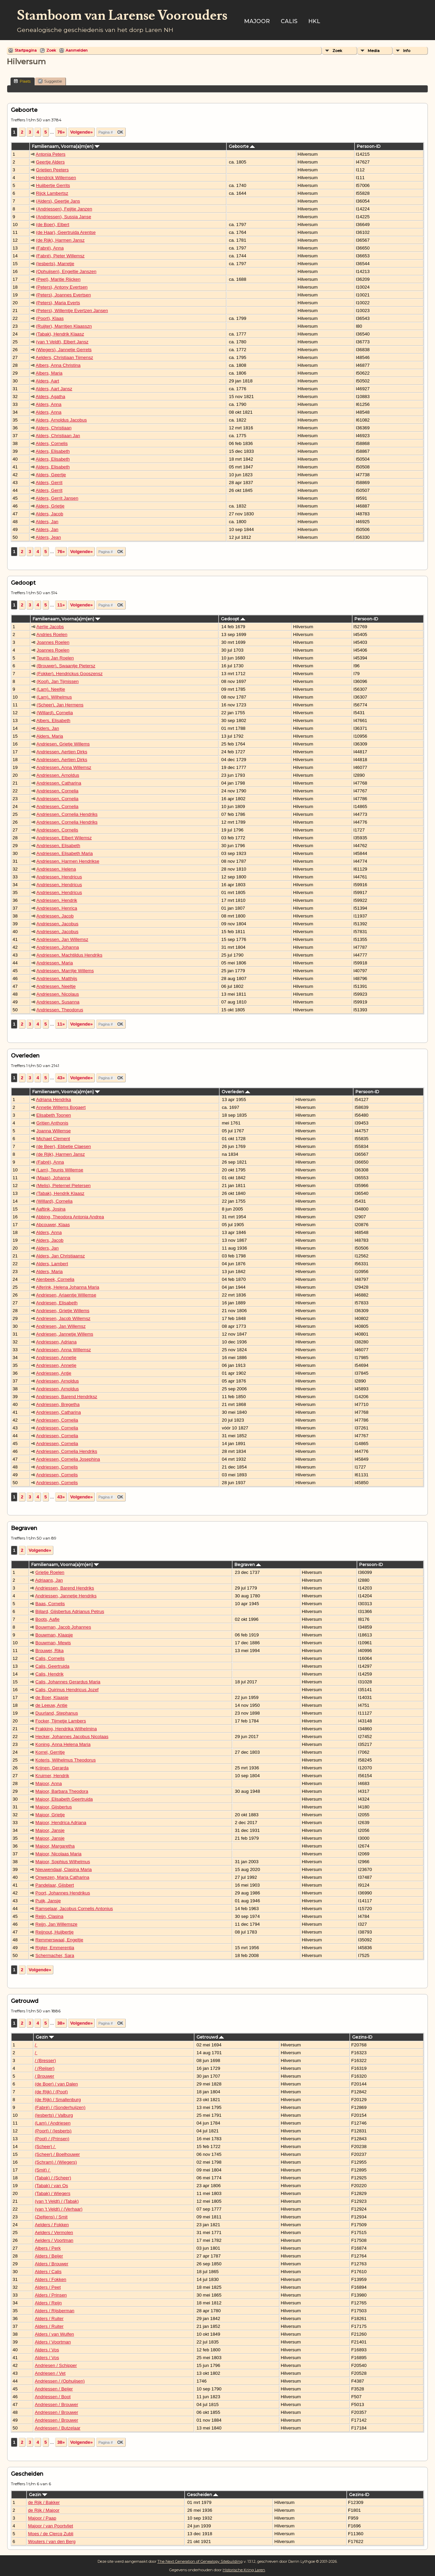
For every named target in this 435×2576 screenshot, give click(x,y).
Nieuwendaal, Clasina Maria (63, 1869)
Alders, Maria (49, 736)
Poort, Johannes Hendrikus (62, 1892)
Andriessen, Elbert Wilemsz (64, 837)
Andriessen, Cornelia (57, 790)
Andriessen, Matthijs (56, 978)
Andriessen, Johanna (57, 947)
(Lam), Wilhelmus (54, 697)
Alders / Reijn (48, 2302)
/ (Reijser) (44, 2068)
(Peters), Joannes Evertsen (63, 294)
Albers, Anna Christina (58, 365)
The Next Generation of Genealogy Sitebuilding (200, 2561)
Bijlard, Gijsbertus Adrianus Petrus (69, 1611)
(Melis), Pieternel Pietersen (63, 1185)
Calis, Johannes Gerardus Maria (67, 1681)
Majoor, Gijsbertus (53, 1806)
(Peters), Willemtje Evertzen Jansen (72, 310)
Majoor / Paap (42, 2518)
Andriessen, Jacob (55, 915)
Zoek (51, 50)
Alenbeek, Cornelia (55, 1279)
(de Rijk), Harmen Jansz (60, 240)
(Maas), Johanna (53, 1177)
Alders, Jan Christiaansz (60, 1255)
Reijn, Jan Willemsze (56, 1924)
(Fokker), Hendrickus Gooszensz (70, 673)
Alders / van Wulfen (54, 2334)
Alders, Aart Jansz (54, 388)
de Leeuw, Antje (51, 1705)
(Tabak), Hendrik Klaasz (60, 334)
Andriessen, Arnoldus (57, 775)
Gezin (45, 2037)
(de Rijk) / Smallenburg (58, 2099)
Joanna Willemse (53, 1130)
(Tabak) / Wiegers (52, 2193)
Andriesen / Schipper (56, 2365)
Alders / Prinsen (51, 2295)
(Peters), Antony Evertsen (62, 287)
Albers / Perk (47, 2248)
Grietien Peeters (52, 169)
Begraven (247, 1564)
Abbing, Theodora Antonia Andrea (70, 1216)
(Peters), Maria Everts (58, 302)
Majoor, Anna (48, 1783)
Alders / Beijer (49, 2256)
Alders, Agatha (50, 396)
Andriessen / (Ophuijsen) (60, 2381)
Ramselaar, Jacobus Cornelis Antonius (74, 1908)
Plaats (22, 81)
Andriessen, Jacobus (57, 923)
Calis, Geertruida (52, 1666)
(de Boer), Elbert (52, 224)
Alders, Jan (47, 521)
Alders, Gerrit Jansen (57, 498)
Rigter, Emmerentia (54, 1947)
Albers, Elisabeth (53, 720)
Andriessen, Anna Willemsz (63, 767)
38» (61, 2023)
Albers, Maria (49, 373)
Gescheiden (202, 2494)
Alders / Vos (47, 2349)
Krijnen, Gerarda (52, 1767)
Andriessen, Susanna (58, 1001)
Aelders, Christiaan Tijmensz (64, 357)
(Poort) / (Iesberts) (53, 2130)
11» (61, 604)
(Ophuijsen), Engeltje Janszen (66, 271)
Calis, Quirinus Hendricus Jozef (67, 1689)
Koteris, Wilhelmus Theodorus (65, 1760)
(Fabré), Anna (50, 248)
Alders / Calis (48, 2271)
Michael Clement (53, 1138)
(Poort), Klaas (50, 318)
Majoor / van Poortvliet (50, 2525)
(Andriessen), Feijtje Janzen (64, 208)
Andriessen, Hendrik (56, 900)
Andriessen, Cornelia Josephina (68, 1459)
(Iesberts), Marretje (55, 263)
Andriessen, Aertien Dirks (61, 751)
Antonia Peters (50, 154)
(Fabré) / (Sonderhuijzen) (60, 2107)
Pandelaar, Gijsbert (54, 1885)
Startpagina (26, 50)
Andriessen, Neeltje (56, 986)
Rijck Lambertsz (52, 193)
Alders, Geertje (51, 474)
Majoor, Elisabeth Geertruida (64, 1799)
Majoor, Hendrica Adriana (60, 1822)
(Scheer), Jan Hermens (60, 704)
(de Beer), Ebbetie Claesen (63, 1146)
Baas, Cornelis (50, 1603)
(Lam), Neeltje (51, 689)
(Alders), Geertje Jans (58, 201)
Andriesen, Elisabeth (56, 1302)
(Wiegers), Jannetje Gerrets (64, 349)
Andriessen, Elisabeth (58, 845)
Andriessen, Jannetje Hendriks (66, 1595)
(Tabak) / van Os (51, 2185)
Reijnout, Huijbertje (54, 1932)
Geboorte (242, 146)
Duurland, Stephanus (56, 1713)
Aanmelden (77, 50)
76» (61, 132)
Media (374, 50)
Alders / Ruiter (49, 2318)
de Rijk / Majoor (43, 2510)
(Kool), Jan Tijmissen (58, 681)
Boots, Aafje (47, 1619)
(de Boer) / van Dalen (56, 2083)
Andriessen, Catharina (58, 783)
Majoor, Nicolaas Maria (58, 1853)
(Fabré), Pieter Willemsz (60, 255)
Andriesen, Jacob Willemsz (63, 1318)
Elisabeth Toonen (53, 1115)
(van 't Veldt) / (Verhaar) (58, 2209)
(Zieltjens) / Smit (51, 2216)
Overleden (236, 1091)
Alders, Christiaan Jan (58, 435)
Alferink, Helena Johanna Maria (67, 1287)
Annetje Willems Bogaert (61, 1107)
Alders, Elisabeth (53, 451)
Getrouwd (210, 2037)
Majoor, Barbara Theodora (61, 1791)
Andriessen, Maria (54, 962)
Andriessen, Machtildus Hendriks (69, 955)
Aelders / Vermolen (54, 2232)
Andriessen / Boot (52, 2396)
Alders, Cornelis (52, 443)
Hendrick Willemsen (56, 177)
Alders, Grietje (50, 506)
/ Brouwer (44, 2076)
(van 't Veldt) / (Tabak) (57, 2201)
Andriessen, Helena (56, 869)
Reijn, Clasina (49, 1916)
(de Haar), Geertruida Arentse (66, 232)
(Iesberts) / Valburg (54, 2115)
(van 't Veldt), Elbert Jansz (62, 341)
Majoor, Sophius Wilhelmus (62, 1861)
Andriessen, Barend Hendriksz (66, 1396)
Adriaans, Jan (49, 1580)
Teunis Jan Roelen (55, 657)
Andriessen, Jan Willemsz (62, 939)
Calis (289, 21)
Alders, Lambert (52, 1263)
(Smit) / (43, 2170)
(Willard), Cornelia (55, 712)
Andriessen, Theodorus (59, 1009)
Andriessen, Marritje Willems (65, 970)
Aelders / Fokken (52, 2224)
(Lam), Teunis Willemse (59, 1169)
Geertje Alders (50, 162)
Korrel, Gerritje (50, 1752)
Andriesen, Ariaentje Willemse (66, 1295)
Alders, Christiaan (53, 427)
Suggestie (50, 81)
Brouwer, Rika (49, 1650)
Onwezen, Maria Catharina (62, 1877)
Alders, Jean (48, 537)
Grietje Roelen (49, 1572)
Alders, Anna (49, 404)
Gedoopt (233, 618)
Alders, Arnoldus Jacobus (61, 420)
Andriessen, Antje (53, 1373)
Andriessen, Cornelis (57, 829)
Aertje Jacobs (50, 626)
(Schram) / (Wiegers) (56, 2162)
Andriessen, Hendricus (59, 876)
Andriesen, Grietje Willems (63, 743)
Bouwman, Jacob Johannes (63, 1627)
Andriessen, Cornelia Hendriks (67, 814)
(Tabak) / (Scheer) (53, 2177)
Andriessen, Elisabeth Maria (64, 853)
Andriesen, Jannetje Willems (64, 1334)
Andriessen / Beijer (54, 2388)
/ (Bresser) (45, 2060)
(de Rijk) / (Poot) (51, 2091)
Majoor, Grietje (50, 1814)
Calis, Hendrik (49, 1674)
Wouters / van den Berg (51, 2541)
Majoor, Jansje (50, 1830)
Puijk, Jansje (48, 1900)
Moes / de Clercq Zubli (50, 2533)
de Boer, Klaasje (51, 1697)
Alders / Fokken (50, 2279)
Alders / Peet (47, 2287)
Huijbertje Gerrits (53, 185)
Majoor (257, 21)
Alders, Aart (47, 380)
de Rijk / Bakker (43, 2502)
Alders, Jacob (49, 513)
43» (61, 1077)
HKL (314, 21)
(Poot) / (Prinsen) (52, 2138)
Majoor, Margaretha (55, 1846)
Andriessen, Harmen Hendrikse (67, 861)
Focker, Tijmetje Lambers (60, 1720)
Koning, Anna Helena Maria (62, 1744)
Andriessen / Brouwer (56, 2404)
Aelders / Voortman (54, 2240)
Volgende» (81, 132)
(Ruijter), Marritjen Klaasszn (64, 326)
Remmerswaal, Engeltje (59, 1939)
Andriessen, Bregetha (58, 1404)
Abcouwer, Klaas (53, 1224)
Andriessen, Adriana (56, 1341)
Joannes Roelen (53, 642)
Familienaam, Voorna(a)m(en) (66, 146)
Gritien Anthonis (52, 1123)
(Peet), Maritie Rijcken (58, 279)
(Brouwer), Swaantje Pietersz (66, 665)
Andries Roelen (51, 634)
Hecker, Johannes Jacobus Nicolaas (71, 1736)
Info (406, 50)
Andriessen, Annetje (56, 1357)
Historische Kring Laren (244, 2570)
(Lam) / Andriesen (52, 2123)
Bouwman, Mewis (53, 1642)
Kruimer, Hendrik (52, 1775)
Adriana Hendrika (53, 1099)
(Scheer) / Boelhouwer (57, 2154)
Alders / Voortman (53, 2342)
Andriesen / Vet (50, 2373)
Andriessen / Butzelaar (57, 2428)
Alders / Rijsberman (54, 2310)
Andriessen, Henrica (56, 908)
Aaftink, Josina (51, 1209)
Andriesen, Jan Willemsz (61, 1326)
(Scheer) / (45, 2146)
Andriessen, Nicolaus (57, 994)
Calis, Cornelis (50, 1658)
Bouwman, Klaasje (54, 1634)
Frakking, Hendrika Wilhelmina (66, 1728)
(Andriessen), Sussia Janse (63, 216)
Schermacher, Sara (54, 1955)
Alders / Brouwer (51, 2263)
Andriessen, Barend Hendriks (64, 1588)
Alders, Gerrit (49, 482)
